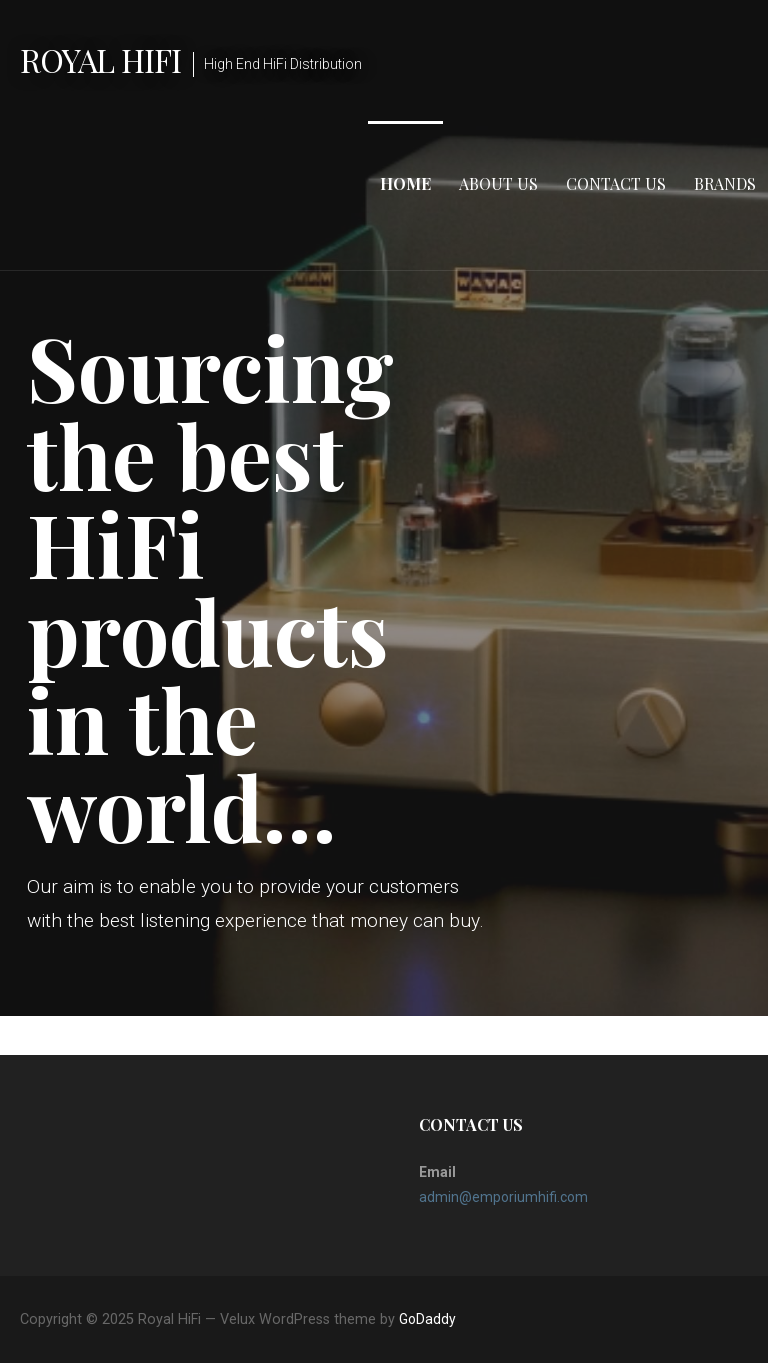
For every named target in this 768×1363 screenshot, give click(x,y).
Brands (725, 183)
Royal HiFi (100, 59)
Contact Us (616, 183)
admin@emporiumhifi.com (503, 1197)
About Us (498, 183)
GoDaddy (427, 1319)
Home (405, 183)
